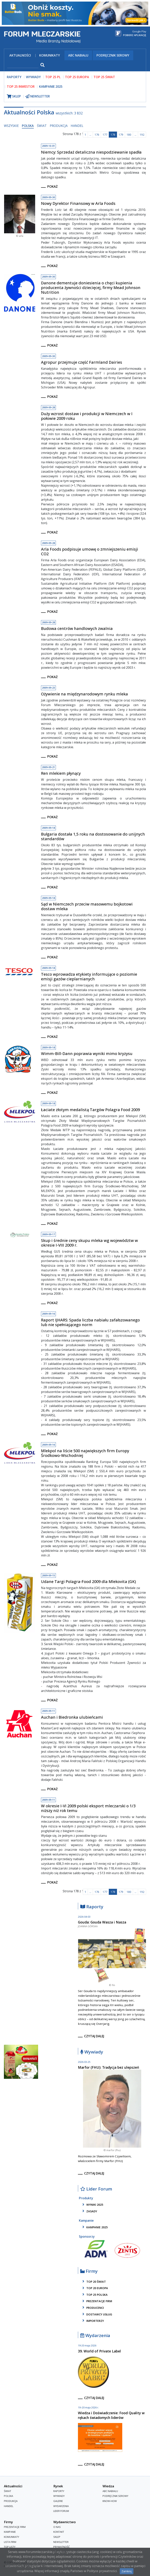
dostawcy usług (96, 2314)
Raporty (91, 1906)
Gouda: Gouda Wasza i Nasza (102, 1922)
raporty (14, 77)
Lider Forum (96, 2189)
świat (42, 126)
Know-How (110, 2501)
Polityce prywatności (102, 2571)
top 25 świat (104, 77)
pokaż (52, 186)
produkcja (59, 126)
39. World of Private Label (99, 2351)
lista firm (10, 2542)
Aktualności (20, 55)
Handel (8, 2506)
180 (129, 134)
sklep (14, 96)
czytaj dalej (94, 2036)
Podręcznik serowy (112, 55)
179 (121, 134)
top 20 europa (94, 2288)
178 (113, 134)
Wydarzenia (95, 2335)
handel (77, 126)
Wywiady (91, 2052)
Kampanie (10, 2532)
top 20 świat (93, 2281)
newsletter (37, 96)
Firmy (89, 2271)
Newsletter (61, 2542)
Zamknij (126, 2571)
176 (97, 134)
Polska (28, 126)
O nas (57, 2527)
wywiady (33, 77)
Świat (7, 2491)
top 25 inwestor (21, 86)
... (90, 134)
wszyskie (11, 126)
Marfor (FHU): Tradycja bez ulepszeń (108, 2067)
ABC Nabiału (78, 55)
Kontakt (58, 2532)
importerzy (92, 2321)
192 (142, 134)
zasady (89, 2211)
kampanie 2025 (94, 2227)
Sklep (56, 2537)
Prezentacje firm (96, 2301)
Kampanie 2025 (50, 86)
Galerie (58, 2501)
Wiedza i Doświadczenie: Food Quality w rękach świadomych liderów (111, 2415)
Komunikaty (49, 55)
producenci (92, 2308)
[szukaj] (22, 65)
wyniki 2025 (92, 2205)
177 (105, 134)
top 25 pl (53, 77)
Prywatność (61, 2547)
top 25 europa (77, 77)
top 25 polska (94, 2295)
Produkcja (11, 2501)
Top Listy (9, 2547)
